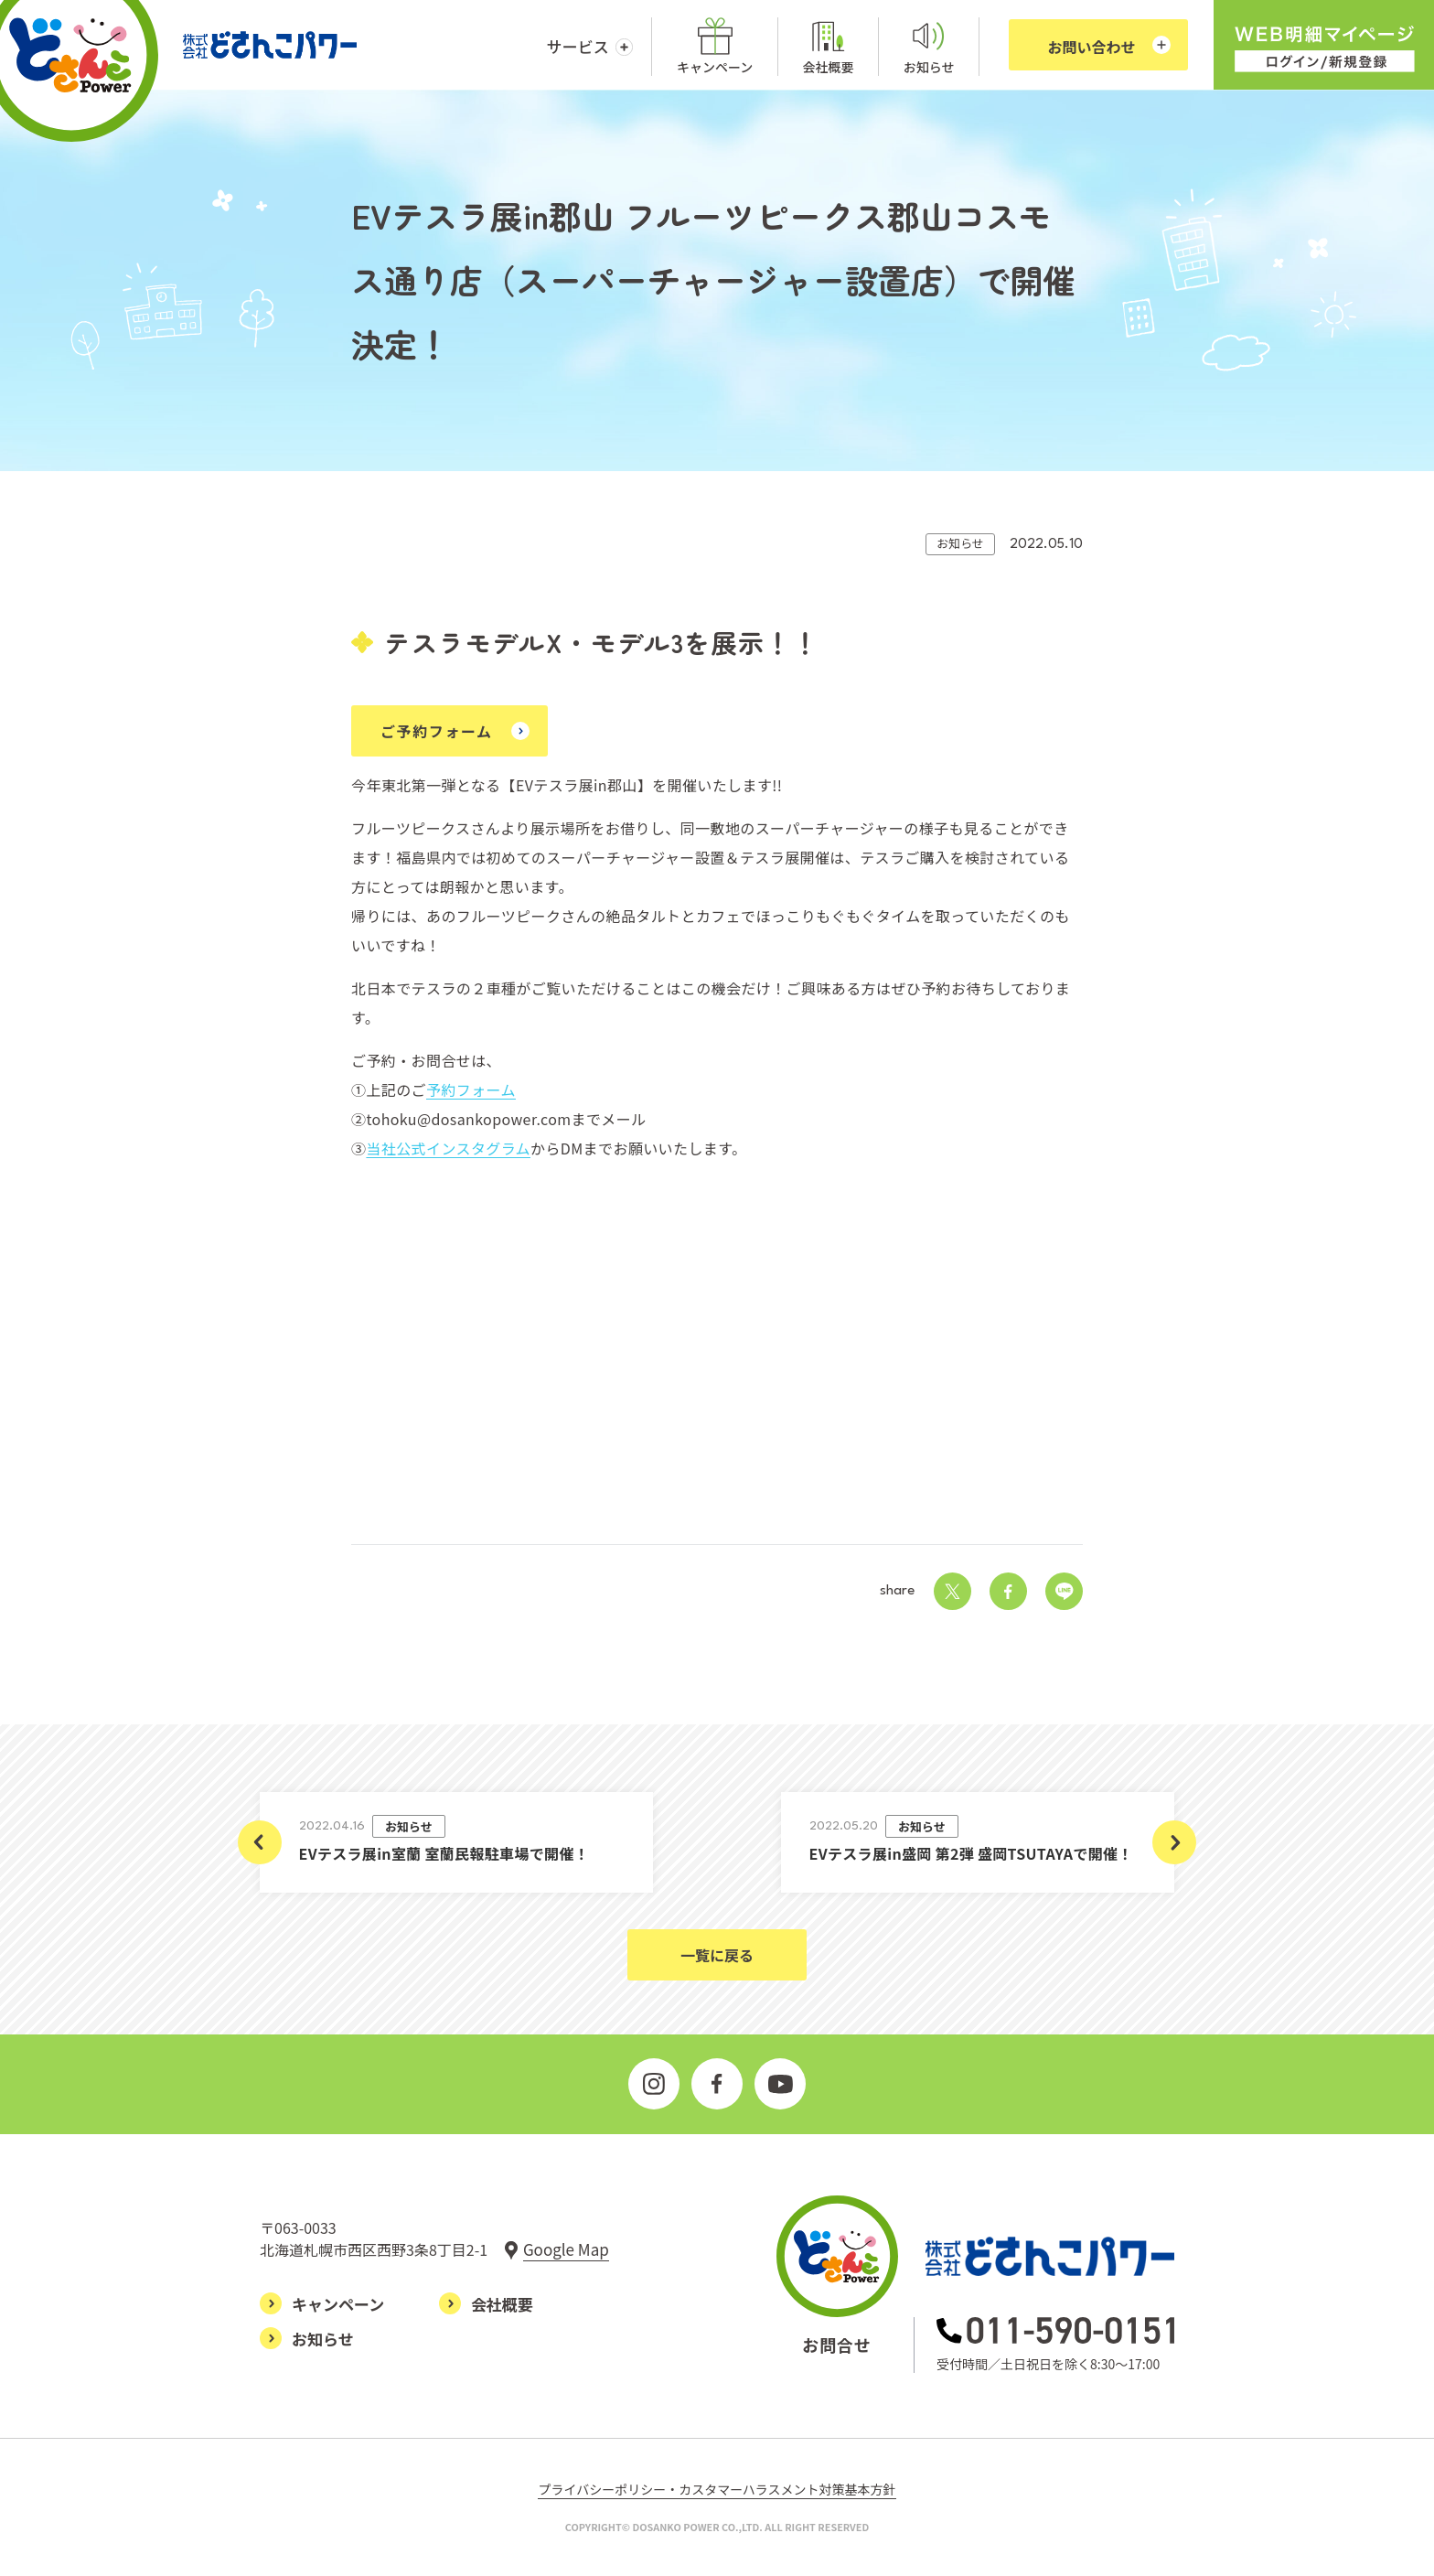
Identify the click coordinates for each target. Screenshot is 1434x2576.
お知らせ (929, 67)
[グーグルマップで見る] (556, 2249)
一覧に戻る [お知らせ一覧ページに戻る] (717, 1955)
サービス (578, 46)
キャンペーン (715, 67)
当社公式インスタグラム (448, 1148)
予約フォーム (471, 1089)
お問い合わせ (1092, 47)
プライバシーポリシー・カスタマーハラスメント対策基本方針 (716, 2489)
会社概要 (828, 67)
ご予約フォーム (436, 731)
